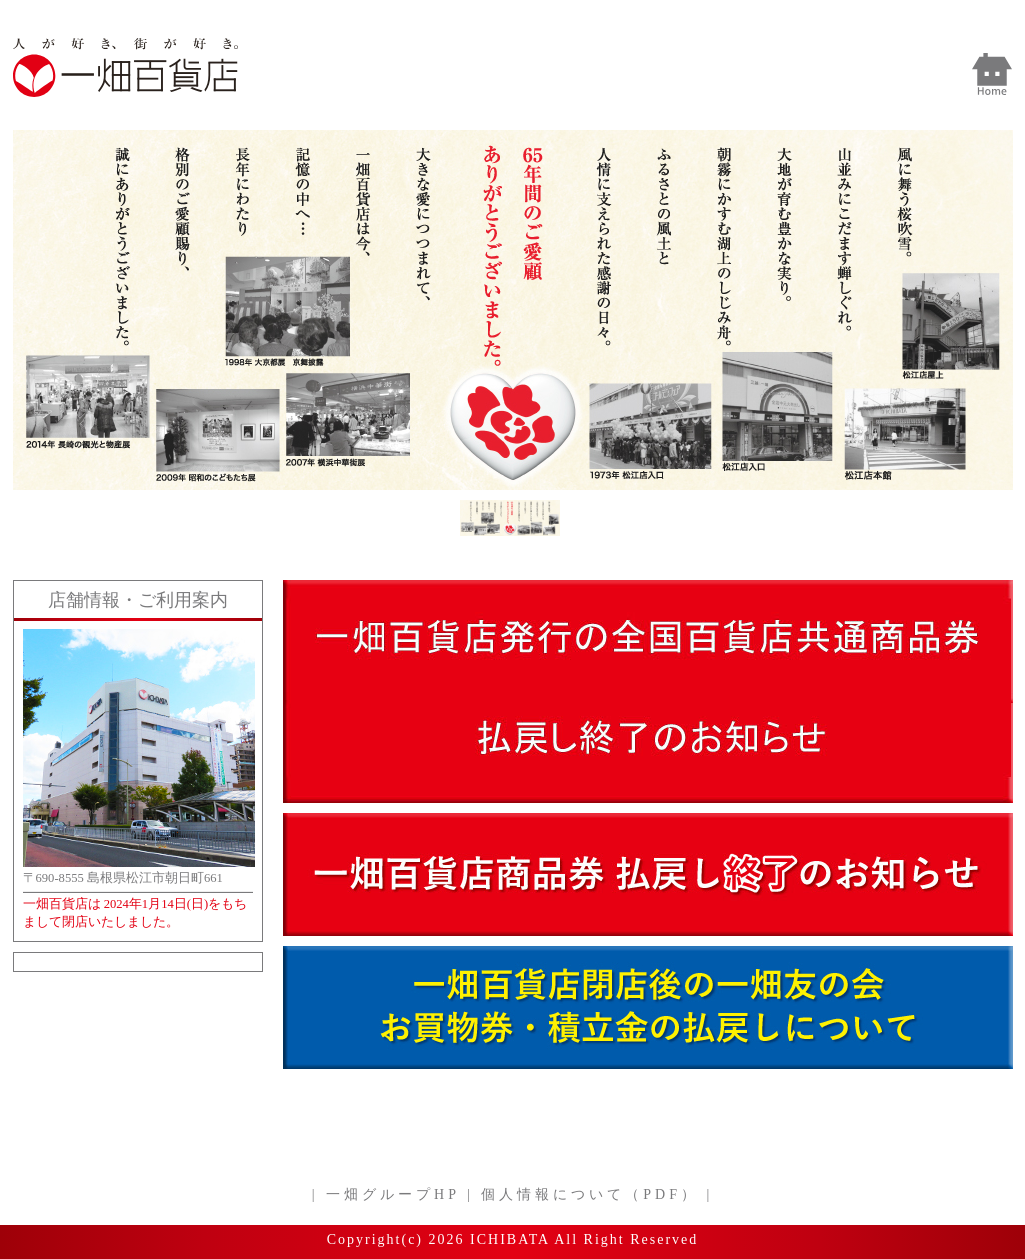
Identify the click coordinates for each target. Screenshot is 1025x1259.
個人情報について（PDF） (590, 1194)
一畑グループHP (392, 1194)
